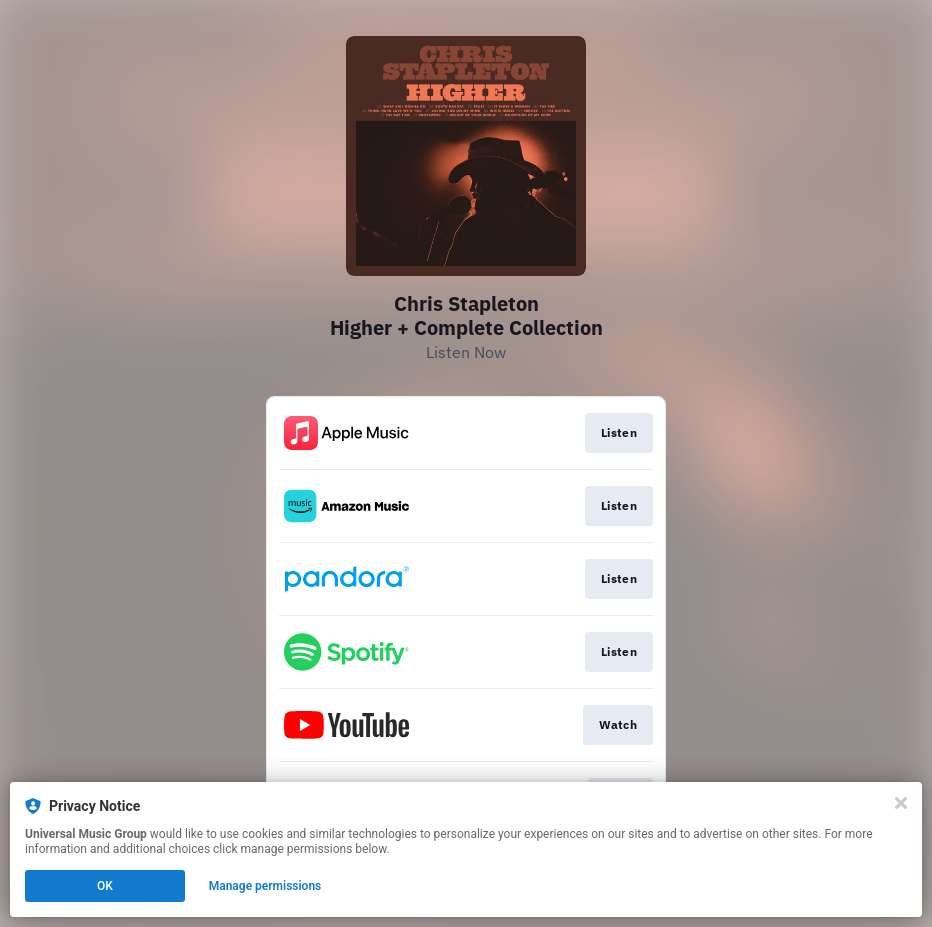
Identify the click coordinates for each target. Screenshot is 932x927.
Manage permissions (265, 886)
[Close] (901, 803)
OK (105, 886)
